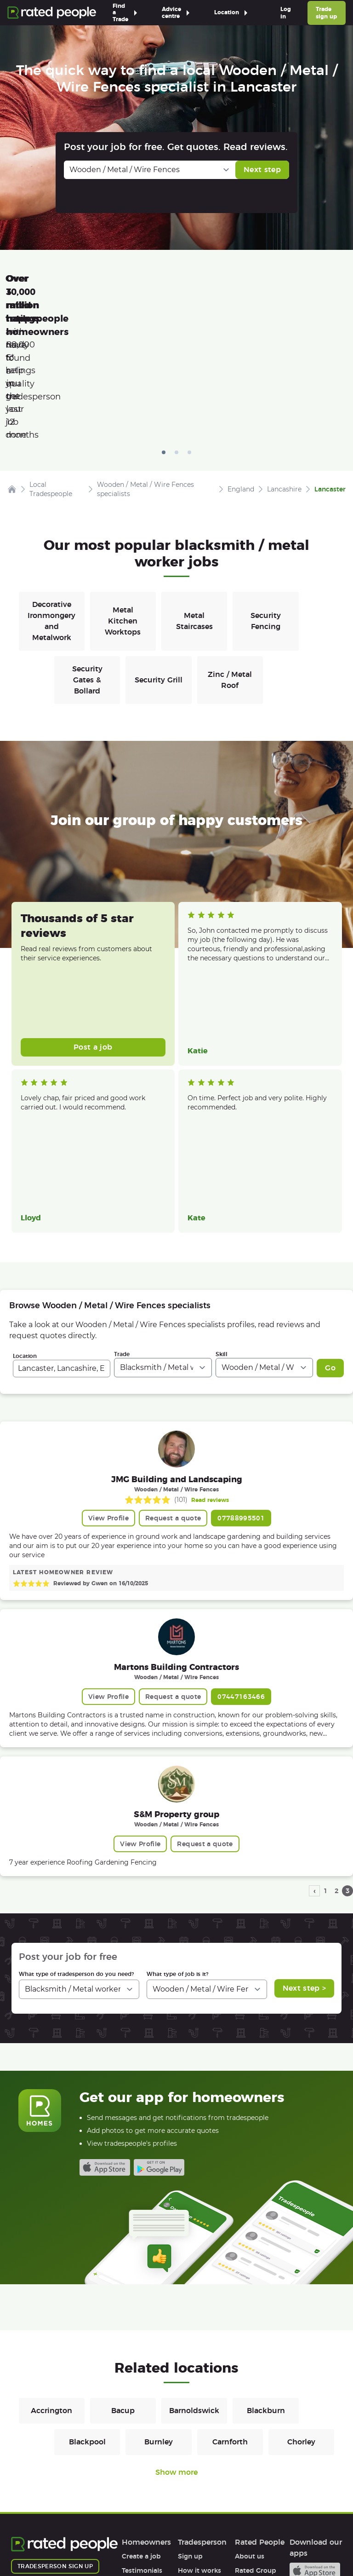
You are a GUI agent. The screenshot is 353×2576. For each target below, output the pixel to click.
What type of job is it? (177, 1830)
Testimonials (142, 2427)
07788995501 (241, 1375)
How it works (143, 2441)
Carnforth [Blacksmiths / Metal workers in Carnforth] (230, 2298)
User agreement (148, 2470)
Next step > (304, 1845)
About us (249, 2413)
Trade (122, 1210)
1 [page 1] (326, 1748)
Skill (222, 1210)
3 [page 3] (348, 1748)
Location (25, 1212)
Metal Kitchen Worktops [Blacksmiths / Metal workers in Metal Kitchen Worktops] (123, 477)
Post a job (93, 904)
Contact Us (234, 2542)
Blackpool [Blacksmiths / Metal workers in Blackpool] (87, 2298)
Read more (203, 825)
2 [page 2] (337, 1748)
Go (330, 1224)
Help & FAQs (141, 2456)
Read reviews (210, 1356)
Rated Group (255, 2427)
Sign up (190, 2413)
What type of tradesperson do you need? (76, 1830)
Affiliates (249, 2456)
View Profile (108, 1375)
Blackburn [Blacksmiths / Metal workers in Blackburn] (266, 2267)
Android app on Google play (159, 2024)
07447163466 (241, 1553)
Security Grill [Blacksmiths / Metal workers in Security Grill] (158, 536)
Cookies (143, 2542)
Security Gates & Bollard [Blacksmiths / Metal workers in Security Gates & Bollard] (87, 536)
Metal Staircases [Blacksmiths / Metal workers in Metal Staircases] (194, 478)
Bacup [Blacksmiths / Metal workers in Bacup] (123, 2267)
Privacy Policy (91, 2542)
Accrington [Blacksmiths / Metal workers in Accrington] (51, 2267)
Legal (243, 2470)
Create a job (141, 2413)
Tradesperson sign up (55, 2423)
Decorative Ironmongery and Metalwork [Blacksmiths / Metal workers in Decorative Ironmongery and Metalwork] (51, 478)
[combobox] (61, 1225)
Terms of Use (32, 2542)
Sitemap (186, 2542)
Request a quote (173, 1375)
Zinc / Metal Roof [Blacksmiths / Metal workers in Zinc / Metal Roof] (230, 537)
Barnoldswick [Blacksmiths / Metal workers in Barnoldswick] (194, 2267)
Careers (247, 2441)
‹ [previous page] (314, 1748)
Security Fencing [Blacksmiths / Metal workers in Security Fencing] (266, 478)
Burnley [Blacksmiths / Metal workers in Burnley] (158, 2298)
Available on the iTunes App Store (105, 2024)
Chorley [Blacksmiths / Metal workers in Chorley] (301, 2298)
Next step (262, 169)
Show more (176, 2329)
